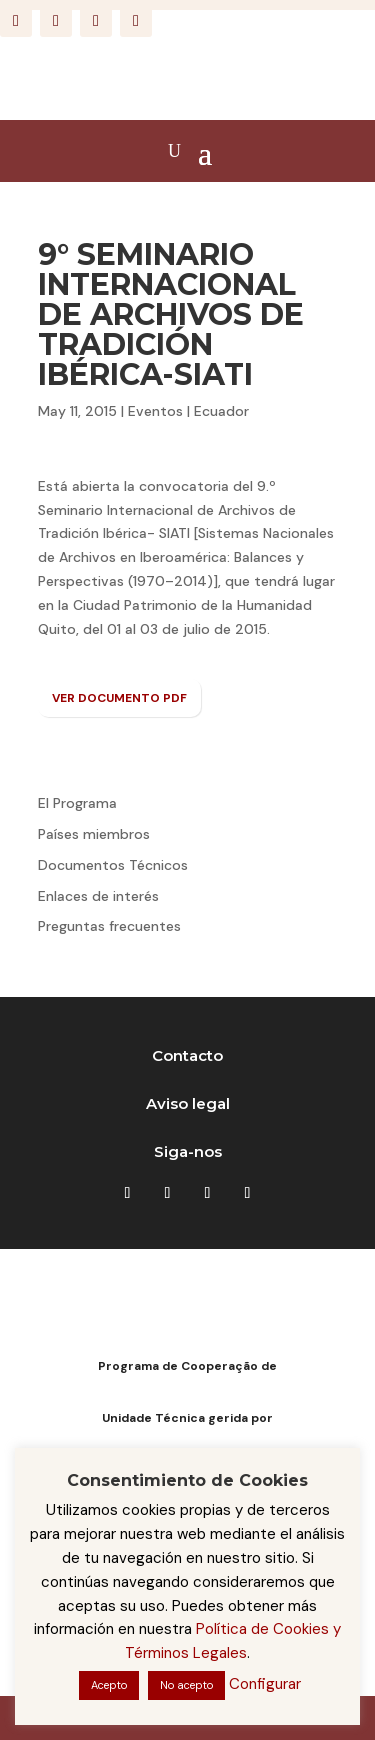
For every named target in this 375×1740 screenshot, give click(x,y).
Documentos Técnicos (113, 865)
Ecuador (221, 411)
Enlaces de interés (98, 896)
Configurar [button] (265, 1684)
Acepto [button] (109, 1685)
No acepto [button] (186, 1685)
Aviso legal (188, 1103)
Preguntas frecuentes (109, 926)
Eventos (155, 411)
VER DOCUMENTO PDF (119, 698)
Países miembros (94, 834)
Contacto (187, 1055)
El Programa (77, 803)
